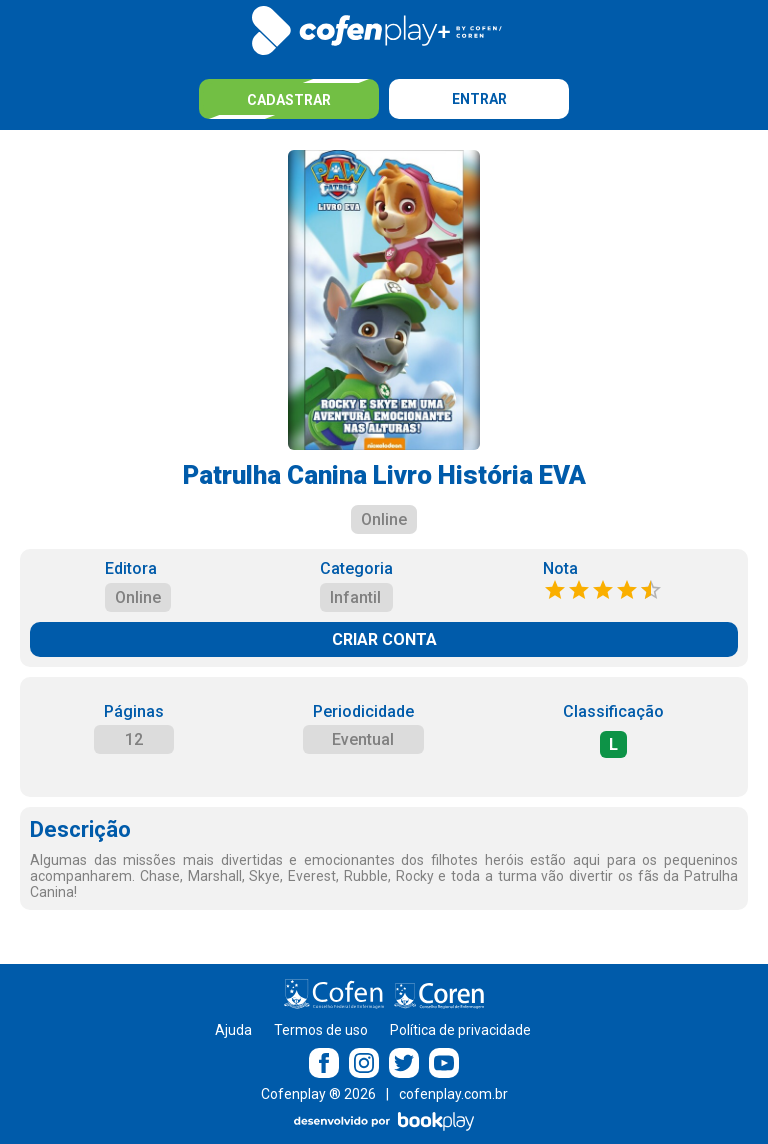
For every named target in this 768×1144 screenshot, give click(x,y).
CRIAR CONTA (384, 639)
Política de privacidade (460, 1030)
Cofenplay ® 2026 (318, 1094)
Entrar (479, 99)
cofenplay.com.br (453, 1094)
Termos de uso (321, 1030)
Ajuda (233, 1030)
